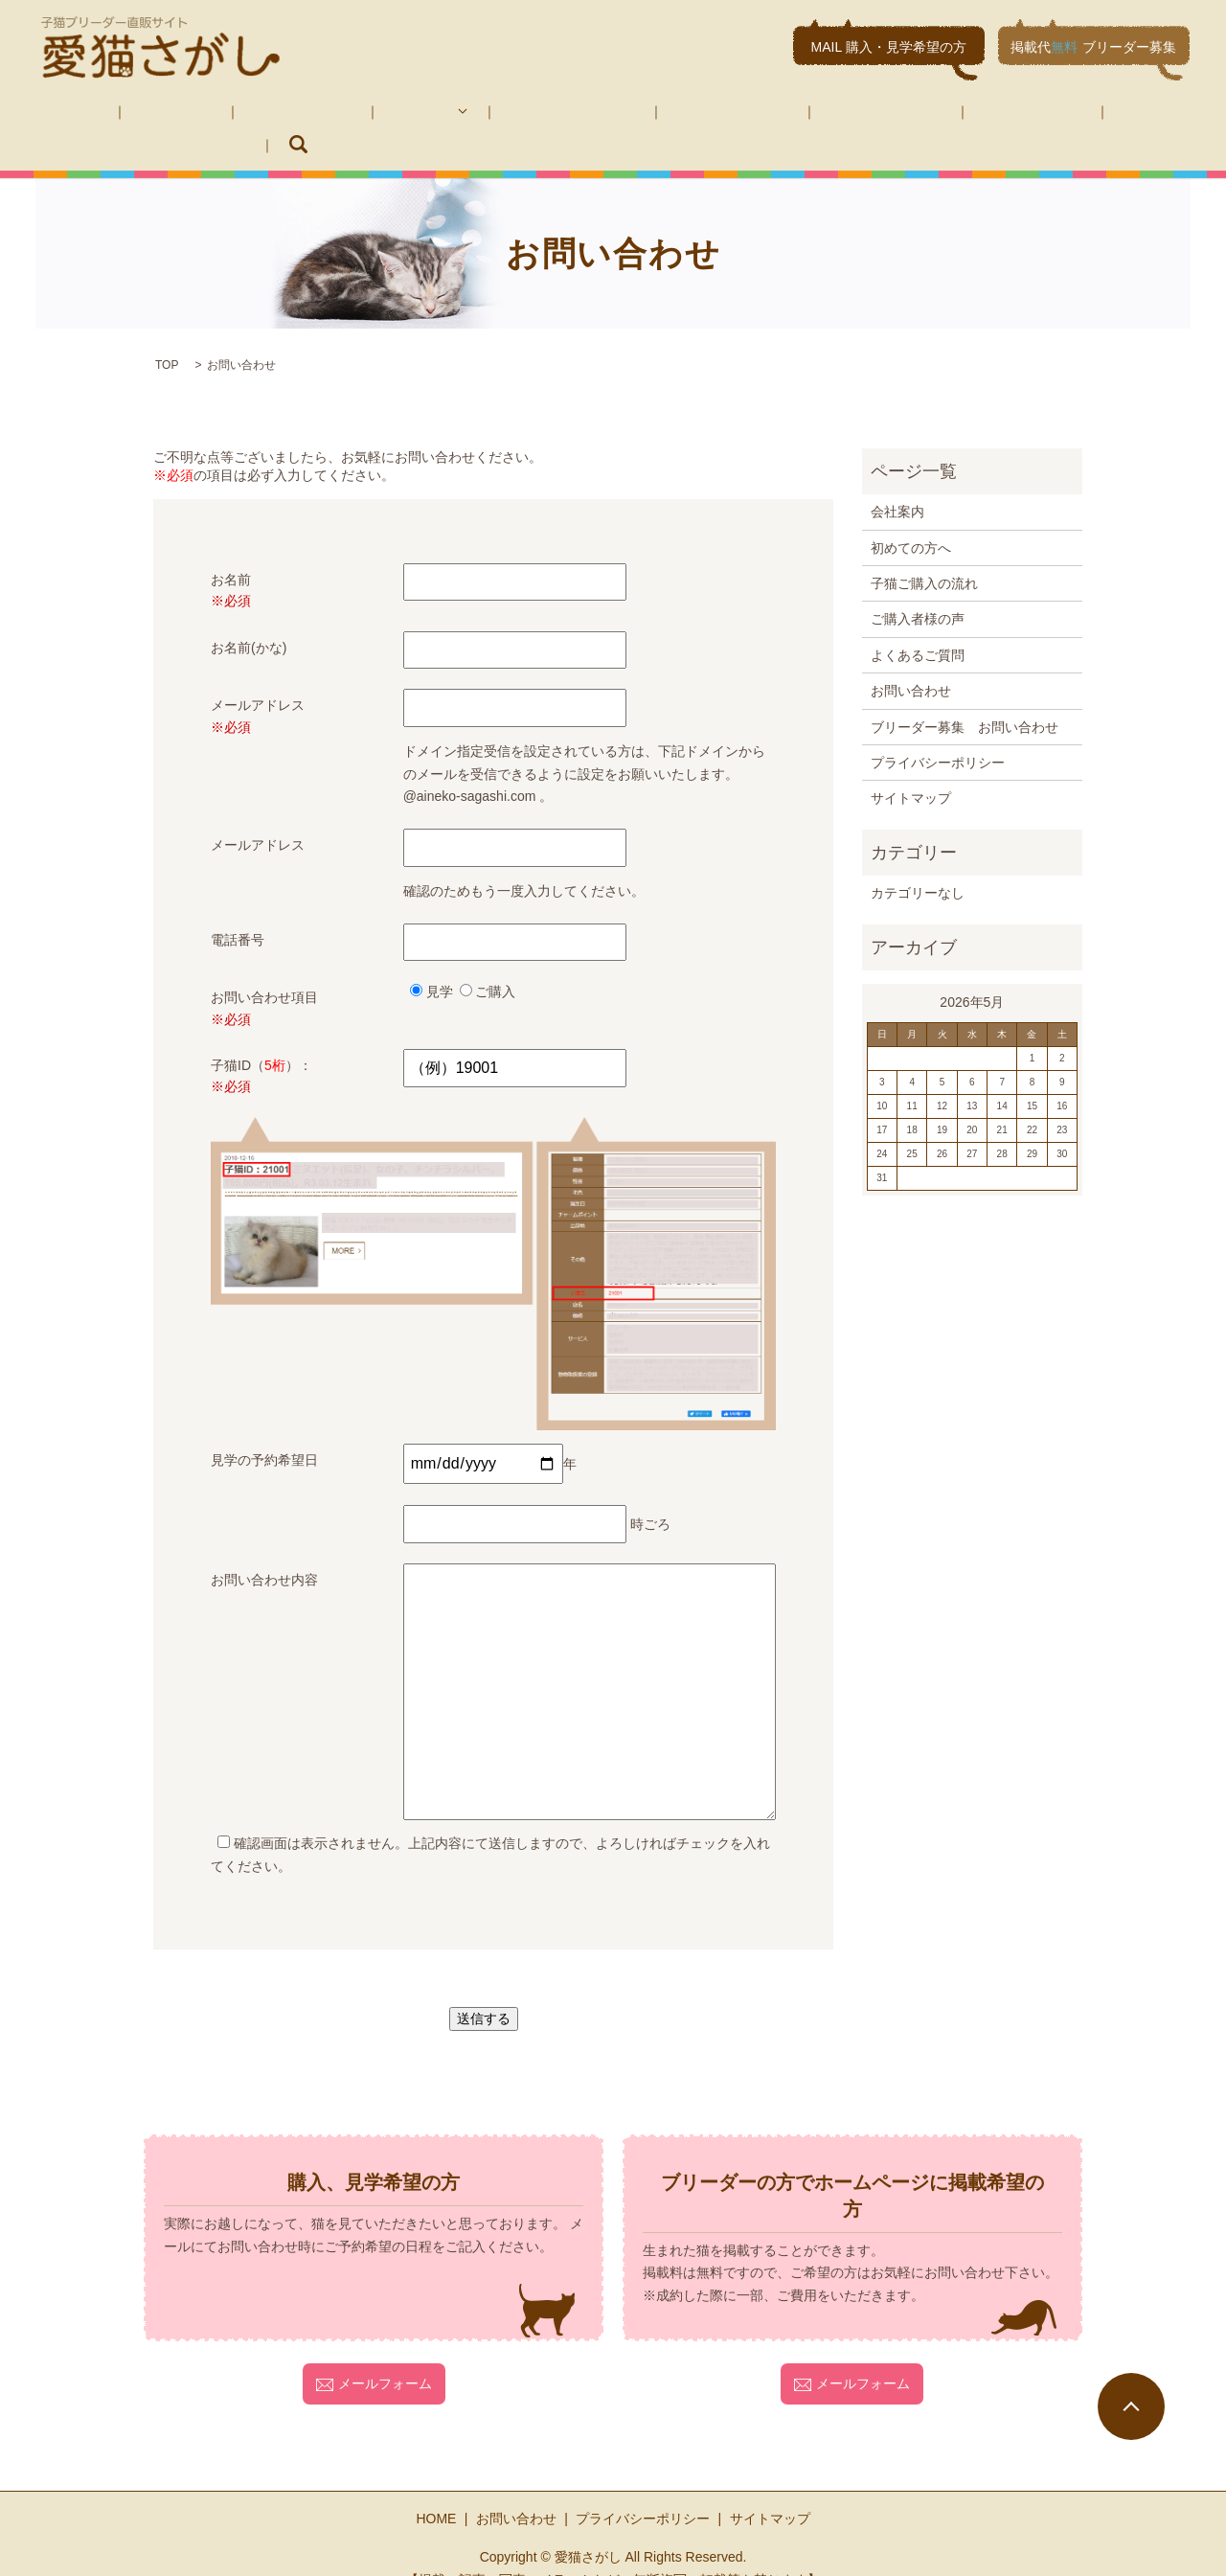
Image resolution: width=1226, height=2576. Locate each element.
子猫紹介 (347, 115)
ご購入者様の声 (610, 115)
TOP (166, 336)
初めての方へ (247, 115)
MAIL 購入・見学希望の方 (888, 47)
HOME (68, 115)
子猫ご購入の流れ (477, 115)
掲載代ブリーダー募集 (1093, 47)
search (1163, 115)
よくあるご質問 (736, 115)
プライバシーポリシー (938, 733)
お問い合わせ (856, 115)
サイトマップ (911, 769)
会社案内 (147, 115)
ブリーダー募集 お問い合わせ (1023, 115)
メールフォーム (374, 2354)
